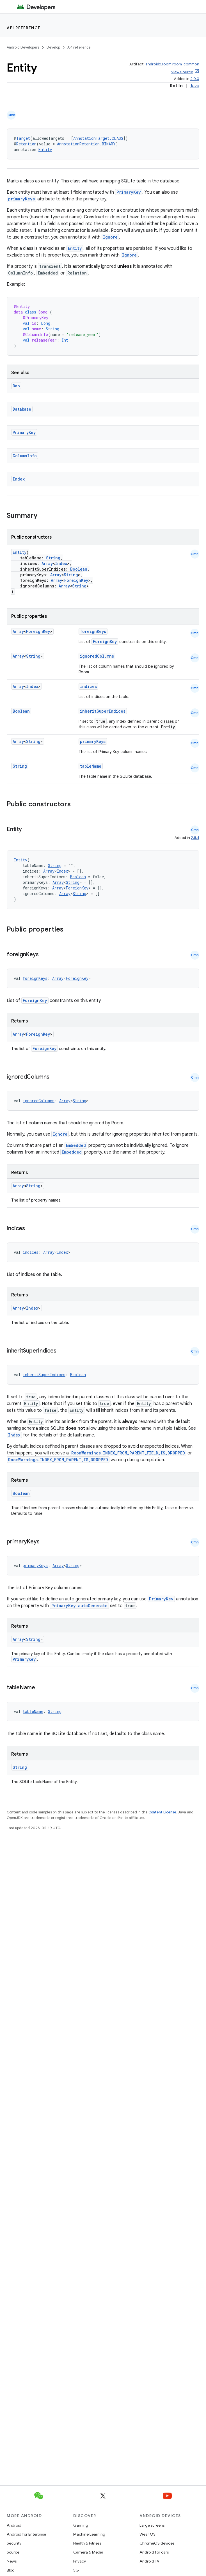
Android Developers (23, 47)
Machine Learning (89, 2534)
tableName (90, 766)
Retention (26, 144)
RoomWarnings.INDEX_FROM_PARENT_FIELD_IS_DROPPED (128, 1453)
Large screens (151, 2525)
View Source (182, 72)
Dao (16, 385)
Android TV (149, 2561)
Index (19, 479)
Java (194, 86)
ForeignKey (76, 580)
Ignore (110, 237)
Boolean (78, 569)
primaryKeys (21, 199)
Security (14, 2543)
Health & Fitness (87, 2543)
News (12, 2561)
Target (23, 138)
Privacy (79, 2561)
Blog (11, 2570)
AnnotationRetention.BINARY (86, 144)
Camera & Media (88, 2552)
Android (14, 2525)
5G (76, 2570)
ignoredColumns (97, 656)
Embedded (76, 1145)
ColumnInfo (25, 455)
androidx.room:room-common (172, 64)
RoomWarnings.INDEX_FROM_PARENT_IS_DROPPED (58, 1459)
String (53, 558)
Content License (162, 1812)
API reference (24, 27)
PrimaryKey (128, 192)
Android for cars (154, 2552)
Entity (45, 149)
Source (13, 2552)
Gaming (80, 2525)
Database (22, 409)
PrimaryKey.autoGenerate (79, 1605)
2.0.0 (194, 78)
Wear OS (147, 2534)
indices (88, 686)
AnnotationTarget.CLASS (98, 138)
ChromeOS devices (156, 2543)
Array (47, 563)
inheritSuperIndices (102, 711)
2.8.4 (195, 837)
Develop (53, 47)
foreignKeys (93, 631)
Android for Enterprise (26, 2534)
